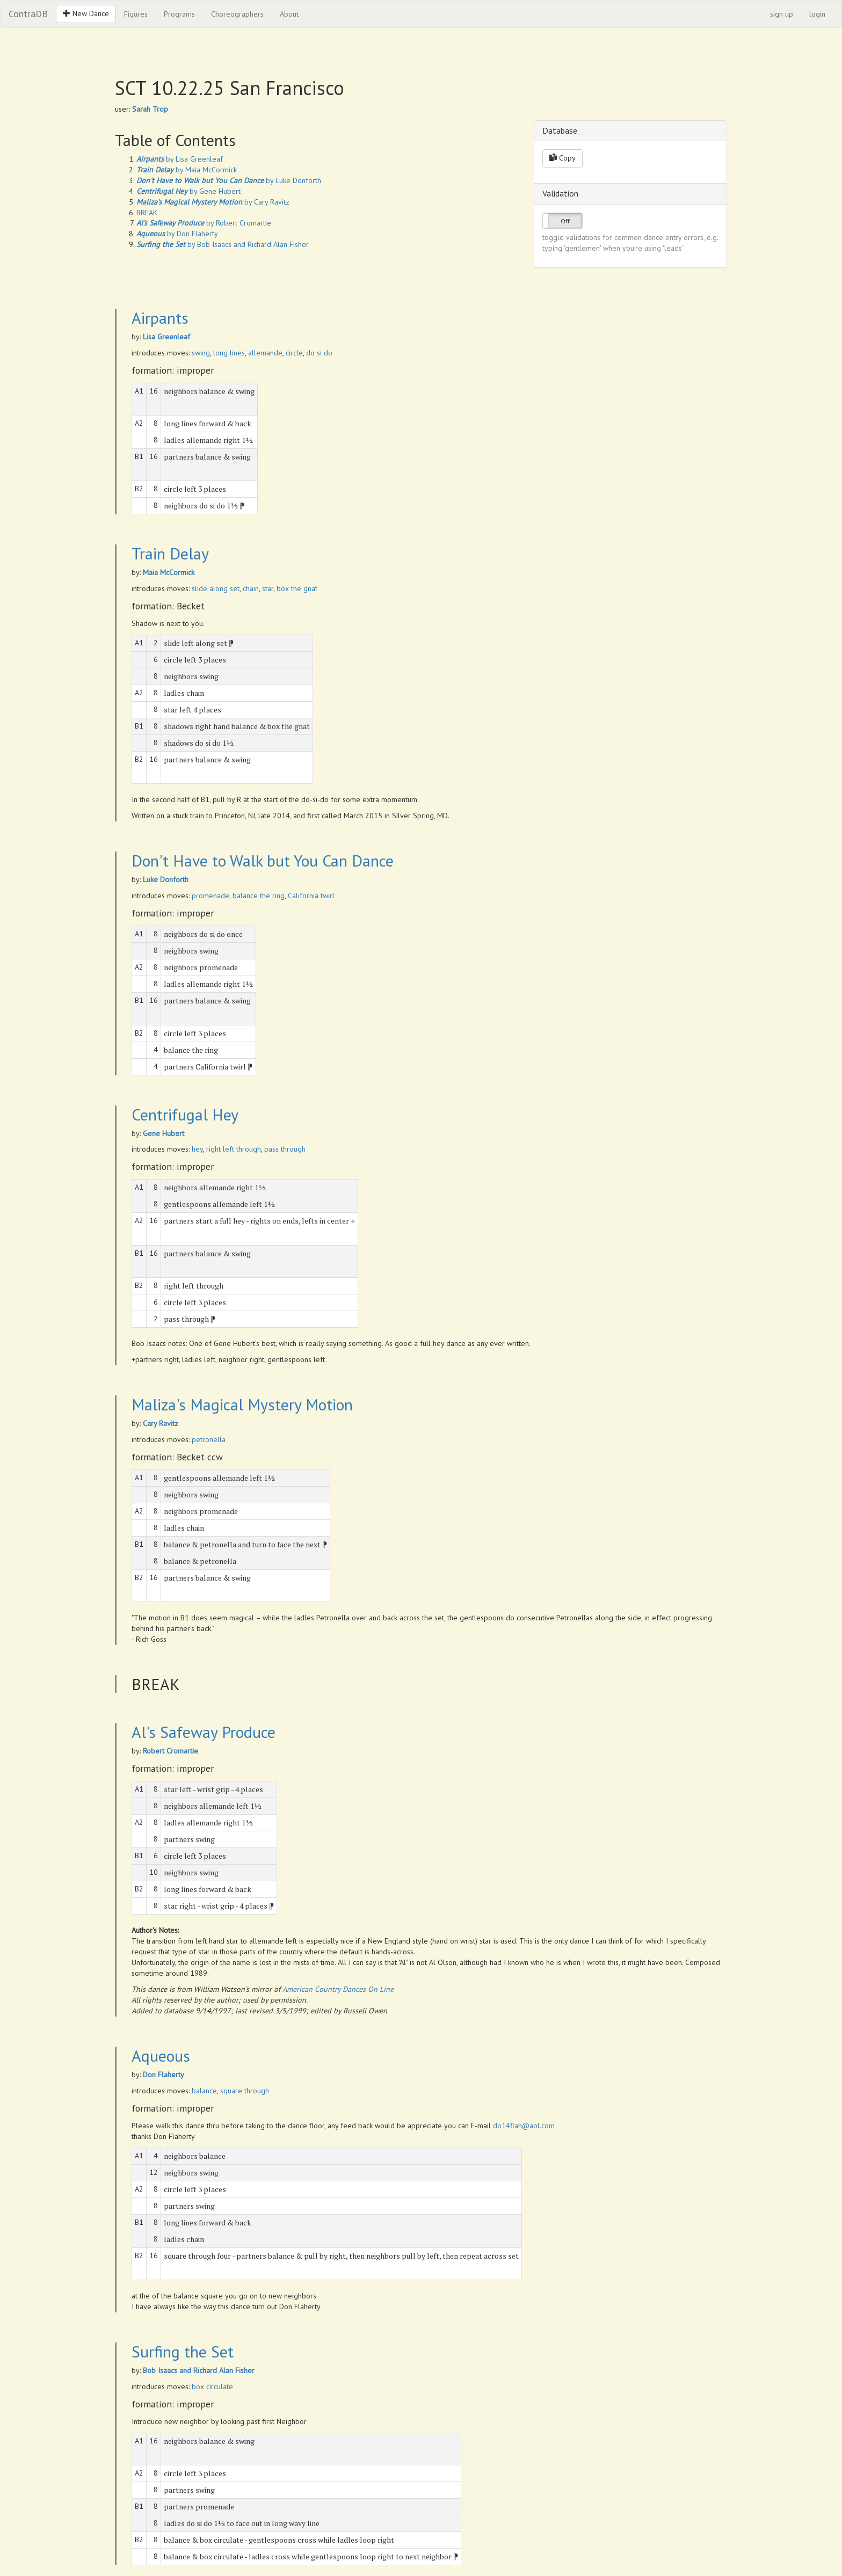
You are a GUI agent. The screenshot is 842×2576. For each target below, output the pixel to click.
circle (294, 353)
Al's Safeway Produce (203, 1731)
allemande (265, 353)
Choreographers (237, 14)
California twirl (311, 895)
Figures (136, 14)
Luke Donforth (165, 879)
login (817, 14)
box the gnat (297, 588)
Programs (179, 14)
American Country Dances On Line (338, 1989)
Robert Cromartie (170, 1751)
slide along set (215, 588)
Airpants (160, 317)
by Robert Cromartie (203, 223)
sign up (781, 14)
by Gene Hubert (188, 191)
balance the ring (259, 895)
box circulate (212, 2386)
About (289, 14)
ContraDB (28, 14)
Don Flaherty (163, 2074)
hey (197, 1149)
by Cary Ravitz (212, 202)
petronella (209, 1439)
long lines (229, 353)
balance (204, 2090)
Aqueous (161, 2055)
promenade (210, 895)
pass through (285, 1149)
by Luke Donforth (228, 180)
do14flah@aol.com (524, 2125)
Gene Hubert (163, 1133)
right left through (233, 1149)
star (267, 588)
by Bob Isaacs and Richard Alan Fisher (222, 244)
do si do (319, 353)
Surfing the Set (183, 2351)
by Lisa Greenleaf (179, 159)
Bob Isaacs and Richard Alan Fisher (199, 2370)
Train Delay (170, 553)
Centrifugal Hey (185, 1114)
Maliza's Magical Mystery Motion (242, 1404)
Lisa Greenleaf (166, 336)
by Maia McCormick (186, 169)
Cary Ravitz (160, 1423)
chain (251, 588)
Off (565, 221)
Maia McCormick (168, 572)
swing (201, 353)
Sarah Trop (150, 109)
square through (244, 2090)
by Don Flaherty (177, 233)
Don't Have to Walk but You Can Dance (263, 860)
